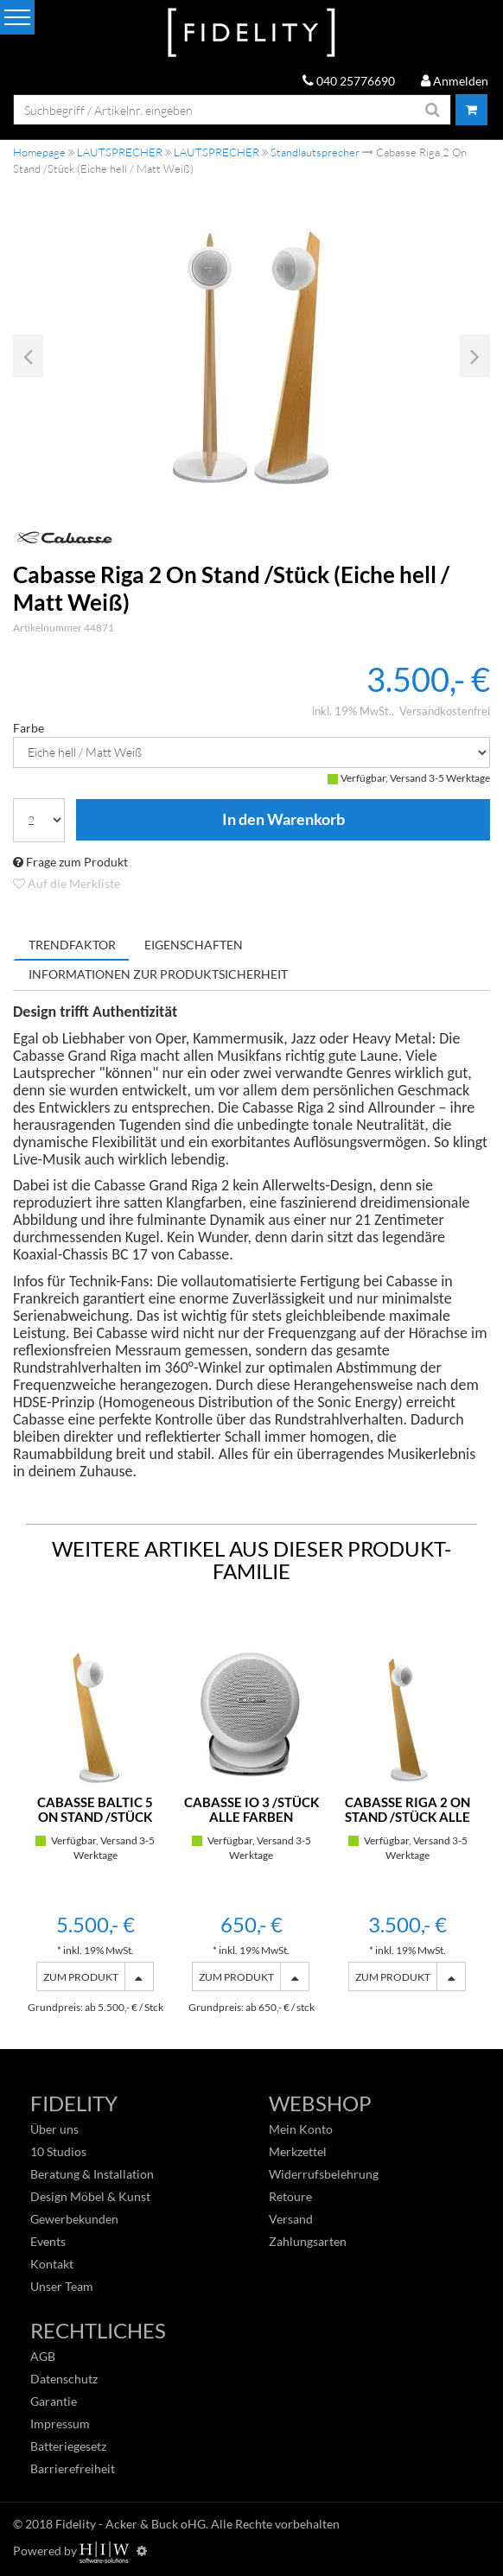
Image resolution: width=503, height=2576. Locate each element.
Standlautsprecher (315, 152)
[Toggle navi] (17, 17)
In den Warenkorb (283, 820)
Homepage (39, 152)
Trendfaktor (72, 944)
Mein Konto (301, 2129)
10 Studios (58, 2151)
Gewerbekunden (74, 2218)
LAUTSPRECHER (119, 152)
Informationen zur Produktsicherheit (158, 974)
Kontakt (51, 2263)
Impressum (60, 2423)
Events (48, 2241)
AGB (42, 2356)
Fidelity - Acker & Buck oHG (130, 2523)
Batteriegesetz (68, 2446)
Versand (291, 2218)
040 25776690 (348, 80)
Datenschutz (64, 2378)
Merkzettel (298, 2151)
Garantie (53, 2401)
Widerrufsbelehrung (324, 2174)
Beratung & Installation (92, 2174)
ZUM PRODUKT (80, 1976)
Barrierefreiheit (72, 2468)
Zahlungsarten (308, 2241)
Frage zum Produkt (70, 861)
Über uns (54, 2129)
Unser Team (61, 2286)
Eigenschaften (193, 944)
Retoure (290, 2196)
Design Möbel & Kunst (90, 2196)
